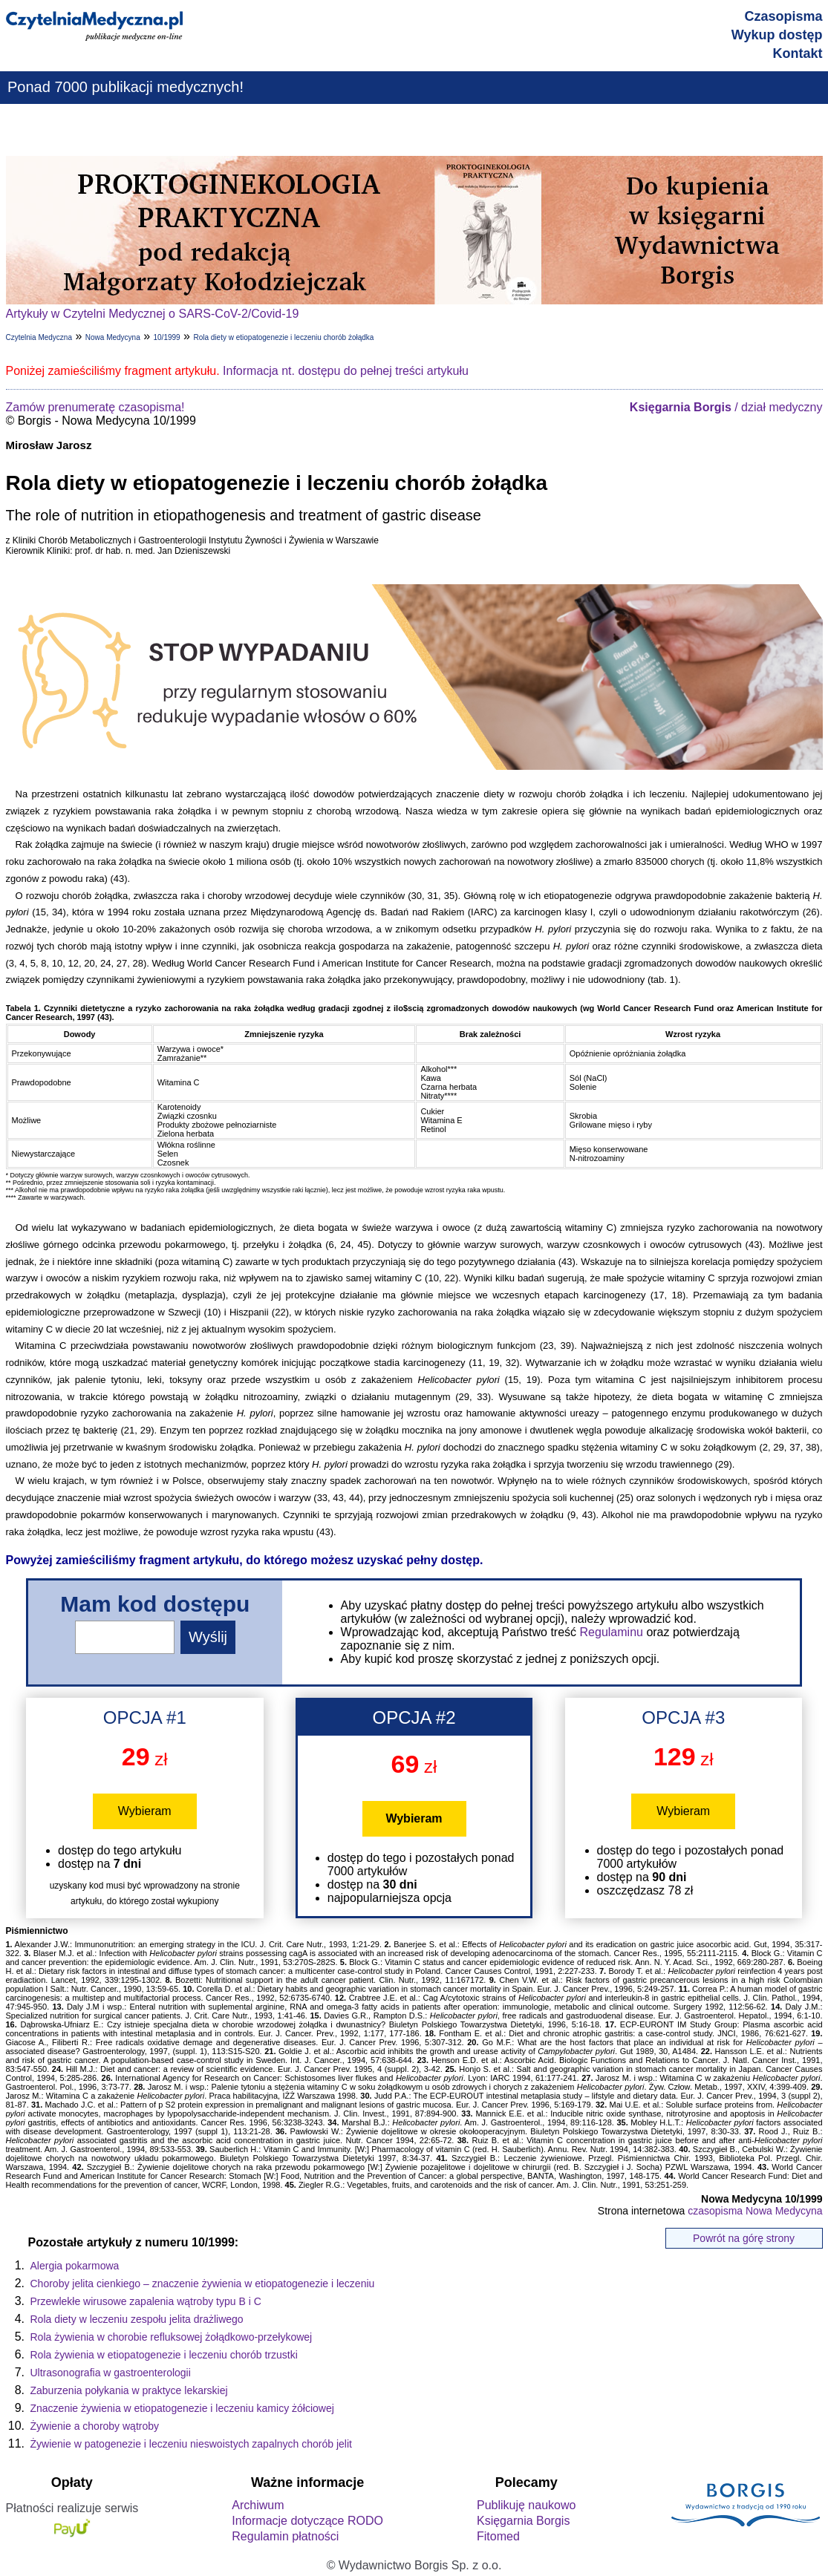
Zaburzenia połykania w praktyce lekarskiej (129, 2390)
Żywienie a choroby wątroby (95, 2426)
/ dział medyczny (726, 407)
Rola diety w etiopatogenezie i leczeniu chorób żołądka (283, 337)
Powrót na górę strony (744, 2238)
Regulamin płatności (285, 2536)
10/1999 (167, 337)
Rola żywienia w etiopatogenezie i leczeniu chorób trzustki (164, 2355)
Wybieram (145, 1811)
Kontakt (798, 53)
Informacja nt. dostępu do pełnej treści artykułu (346, 371)
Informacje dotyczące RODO (307, 2520)
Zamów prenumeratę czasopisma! (95, 407)
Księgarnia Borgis (523, 2520)
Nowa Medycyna (112, 337)
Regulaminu (611, 1632)
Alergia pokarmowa (75, 2266)
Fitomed (498, 2536)
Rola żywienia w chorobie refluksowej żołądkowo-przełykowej (171, 2337)
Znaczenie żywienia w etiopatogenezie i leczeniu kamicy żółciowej (182, 2408)
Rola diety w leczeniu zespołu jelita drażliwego (137, 2319)
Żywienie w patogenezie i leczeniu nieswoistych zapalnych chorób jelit (191, 2444)
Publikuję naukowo (526, 2505)
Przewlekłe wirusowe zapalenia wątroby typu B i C (145, 2301)
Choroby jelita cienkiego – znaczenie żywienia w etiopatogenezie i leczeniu (202, 2283)
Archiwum (258, 2505)
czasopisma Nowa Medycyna (755, 2211)
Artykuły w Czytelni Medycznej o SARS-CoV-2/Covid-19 (152, 313)
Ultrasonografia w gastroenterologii (110, 2373)
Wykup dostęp (777, 34)
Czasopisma (783, 16)
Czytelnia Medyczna (39, 337)
